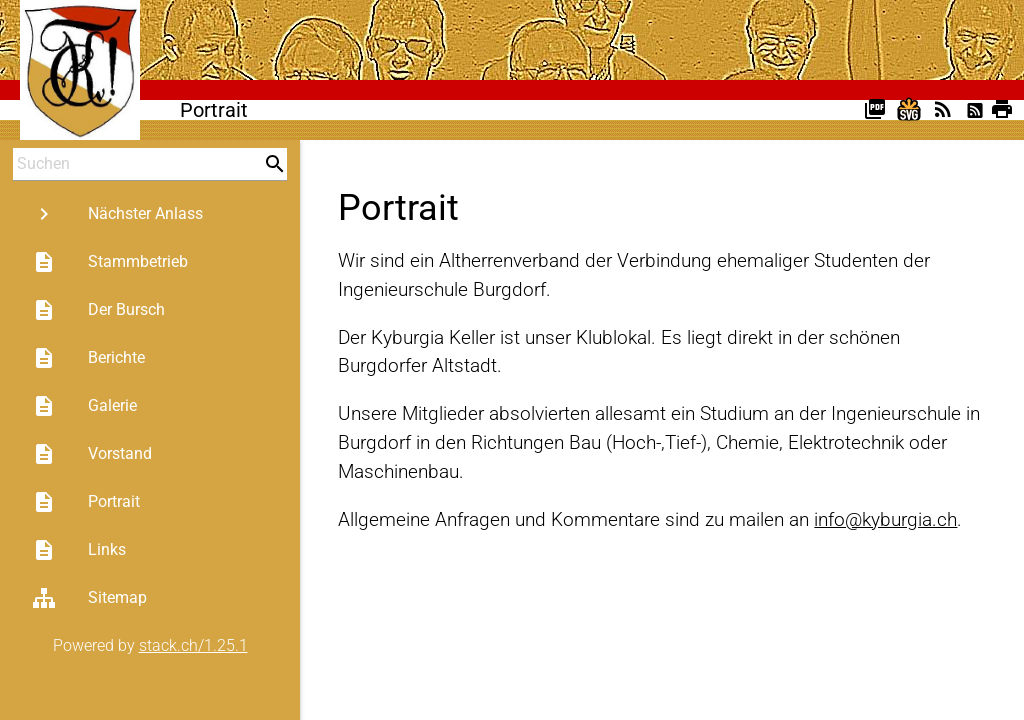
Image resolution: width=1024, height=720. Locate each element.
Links (79, 550)
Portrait (86, 502)
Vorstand (92, 454)
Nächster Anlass (117, 214)
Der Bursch (98, 310)
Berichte (88, 358)
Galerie (84, 406)
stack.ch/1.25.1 (193, 645)
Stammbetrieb (110, 262)
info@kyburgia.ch (885, 519)
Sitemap (89, 598)
